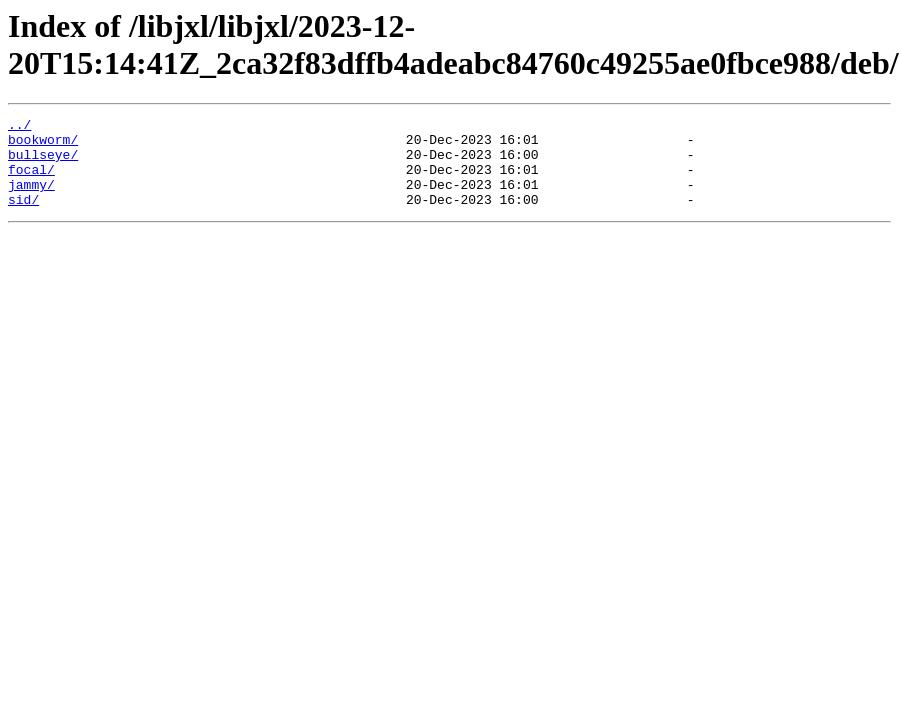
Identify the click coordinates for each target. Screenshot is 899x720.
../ (19, 127)
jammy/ (31, 199)
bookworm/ (43, 145)
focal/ (31, 181)
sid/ (23, 217)
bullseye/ (43, 163)
